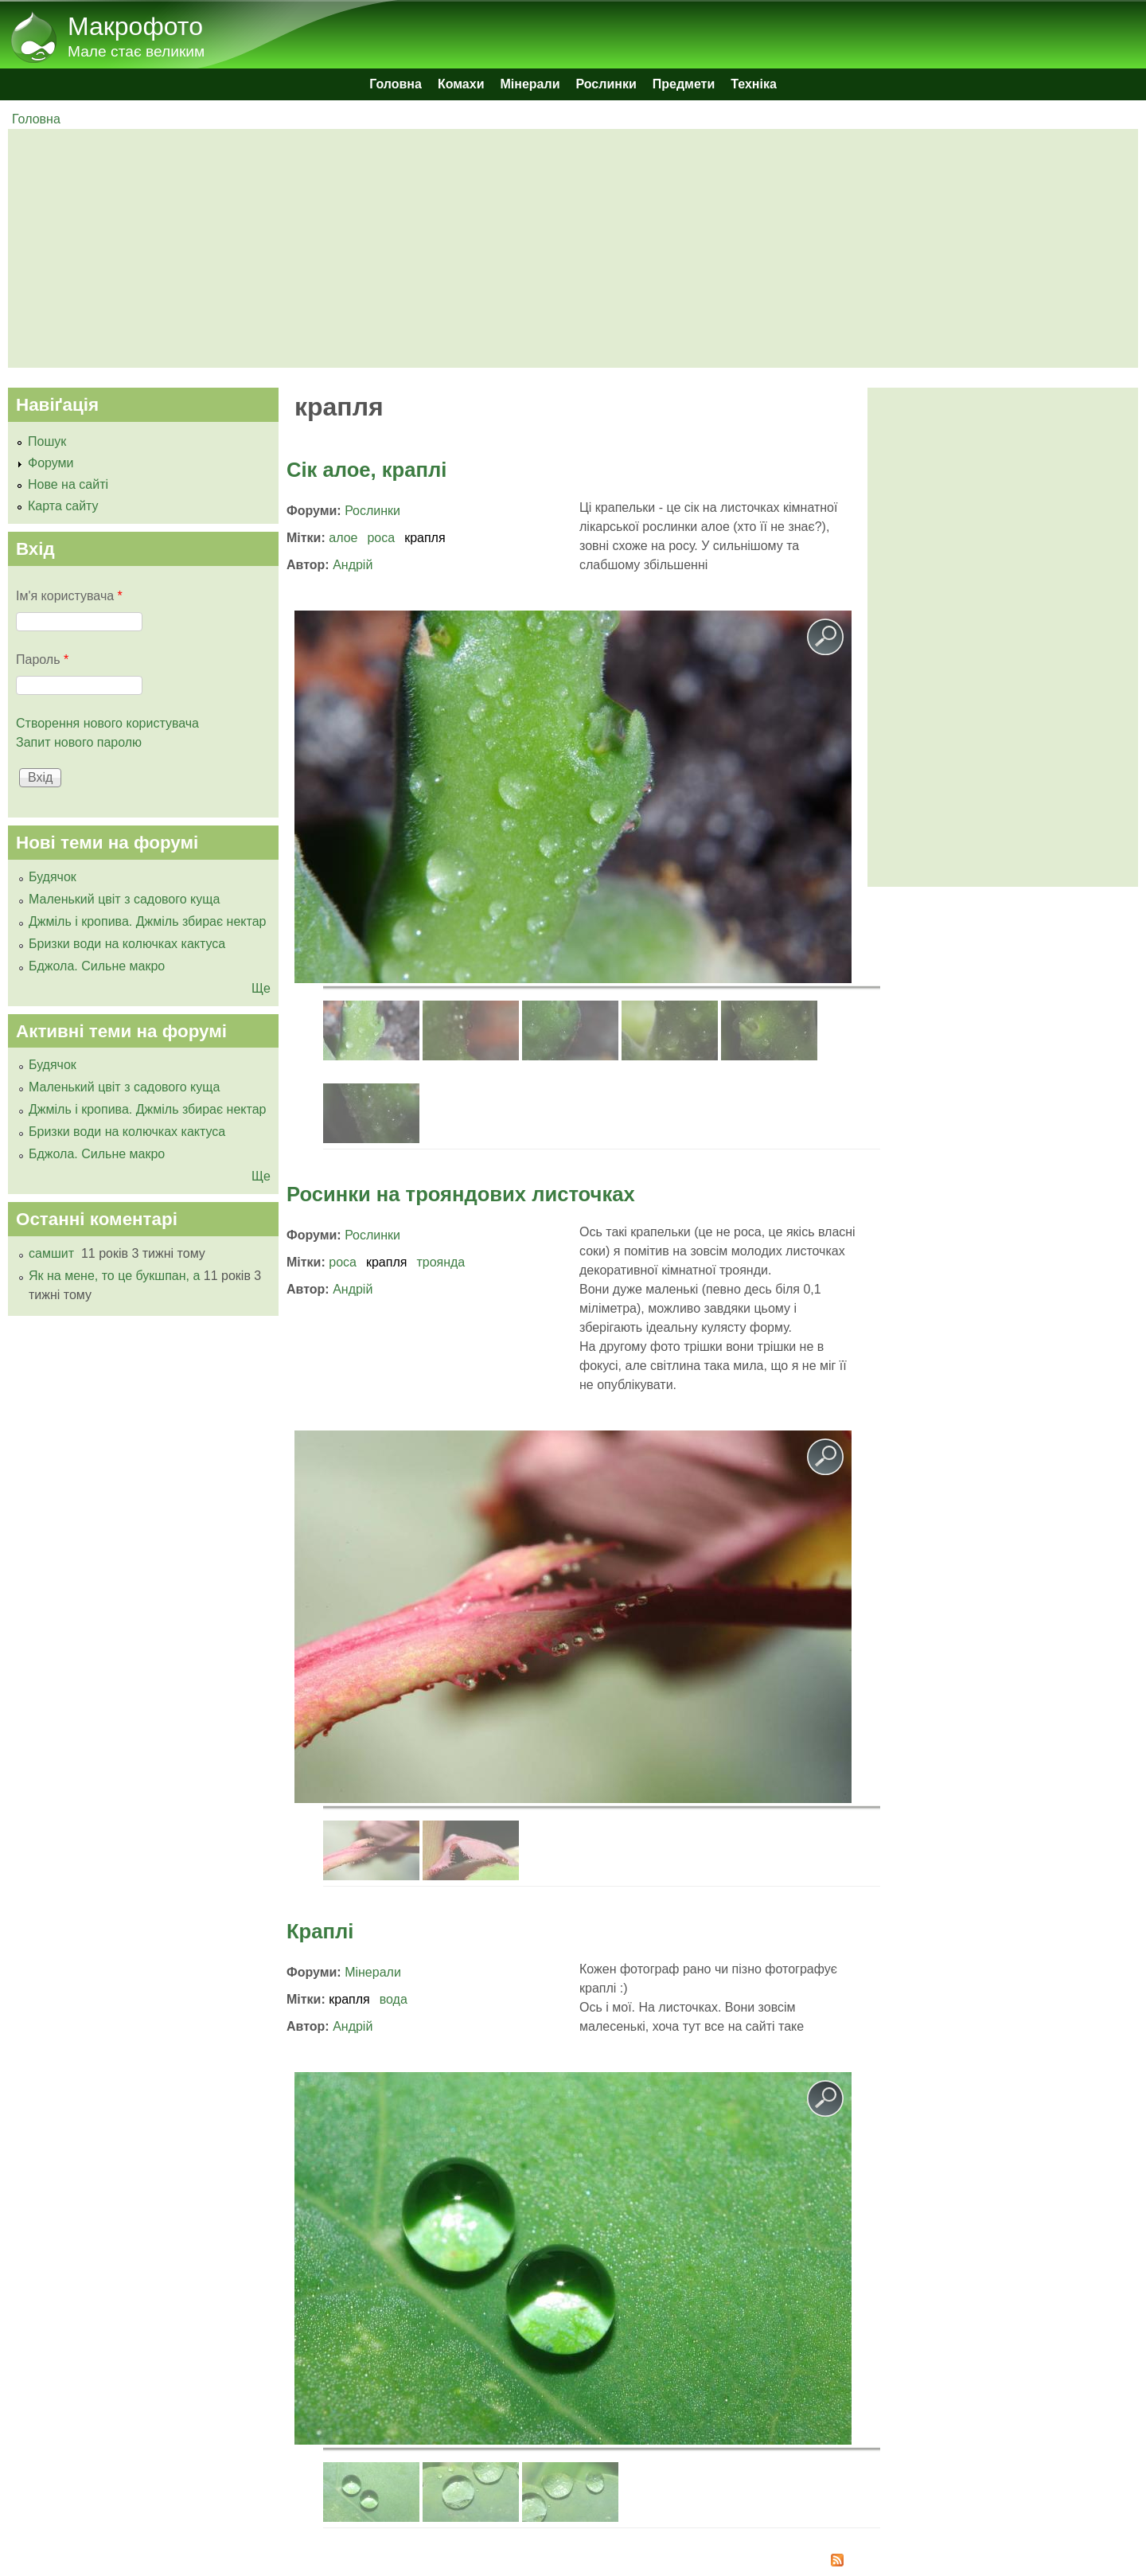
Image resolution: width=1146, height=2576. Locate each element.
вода (393, 1999)
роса (381, 537)
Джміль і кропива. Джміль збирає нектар (147, 921)
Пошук (47, 441)
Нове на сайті (68, 484)
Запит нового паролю (79, 742)
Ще (261, 988)
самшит (53, 1253)
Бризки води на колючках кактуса (127, 943)
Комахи (461, 84)
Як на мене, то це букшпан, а (114, 1275)
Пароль (42, 659)
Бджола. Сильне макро (97, 966)
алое (343, 537)
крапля (424, 537)
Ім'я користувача (69, 596)
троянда (440, 1262)
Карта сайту (63, 506)
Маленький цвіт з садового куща (124, 899)
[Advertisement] (493, 248)
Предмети (684, 84)
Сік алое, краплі (366, 470)
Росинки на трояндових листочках (460, 1194)
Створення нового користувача (107, 723)
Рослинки (606, 84)
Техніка (754, 84)
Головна (395, 84)
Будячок (52, 877)
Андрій (352, 565)
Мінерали (530, 84)
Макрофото (135, 26)
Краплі (319, 1931)
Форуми (51, 463)
